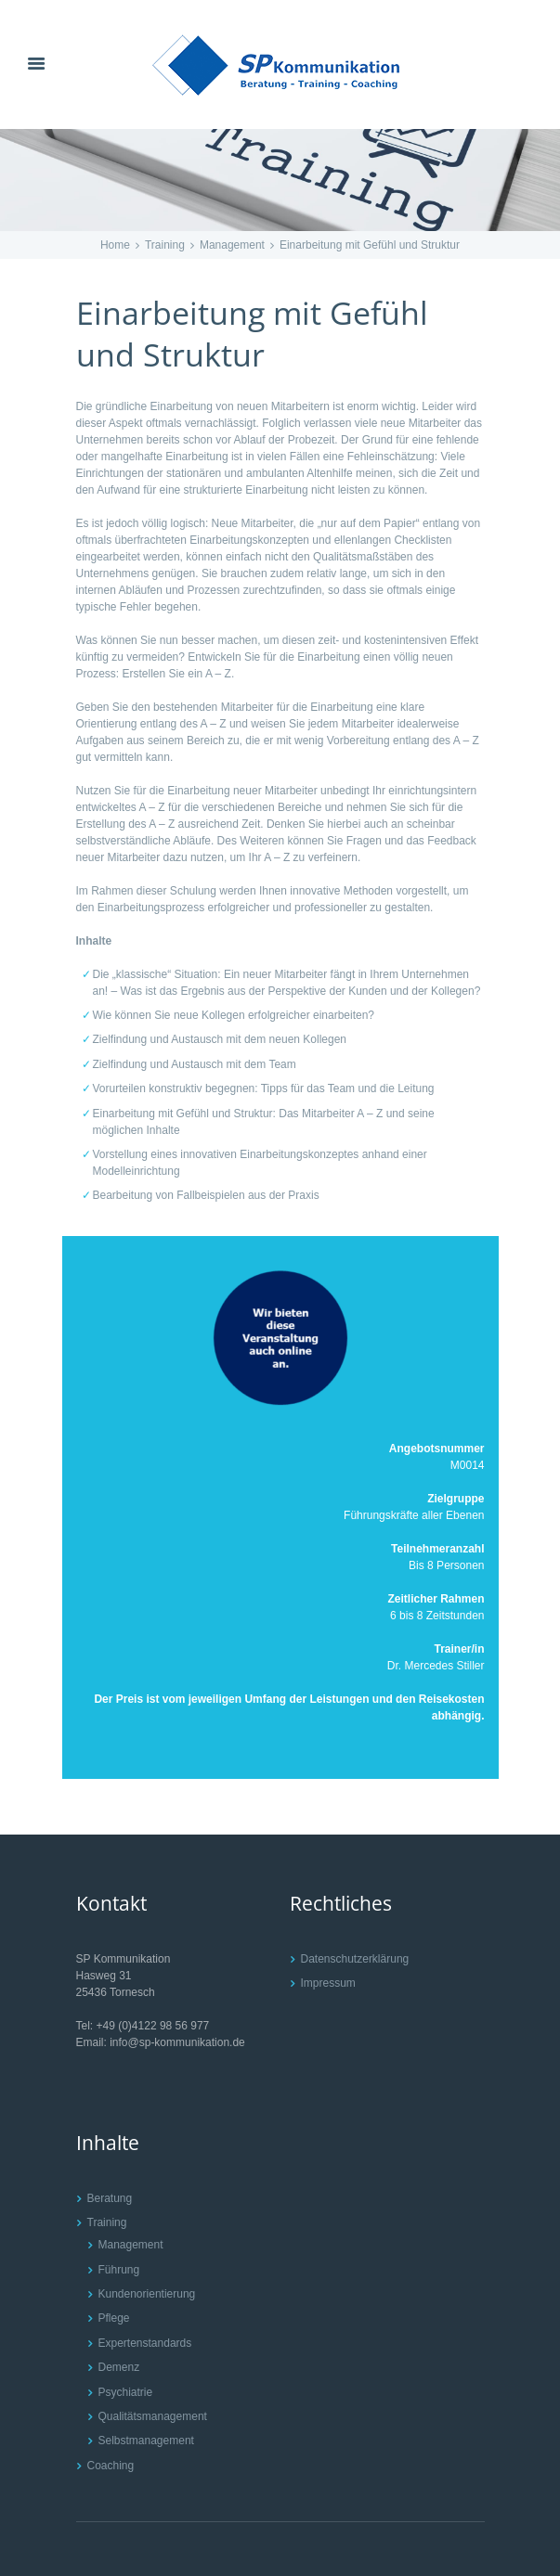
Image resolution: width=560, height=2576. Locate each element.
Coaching (111, 2465)
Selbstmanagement (146, 2440)
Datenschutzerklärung (355, 1958)
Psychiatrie (125, 2392)
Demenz (119, 2367)
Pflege (114, 2318)
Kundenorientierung (147, 2293)
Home (115, 244)
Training (165, 244)
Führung (119, 2269)
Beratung (110, 2198)
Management (232, 244)
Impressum (328, 1983)
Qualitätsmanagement (152, 2416)
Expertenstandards (145, 2343)
